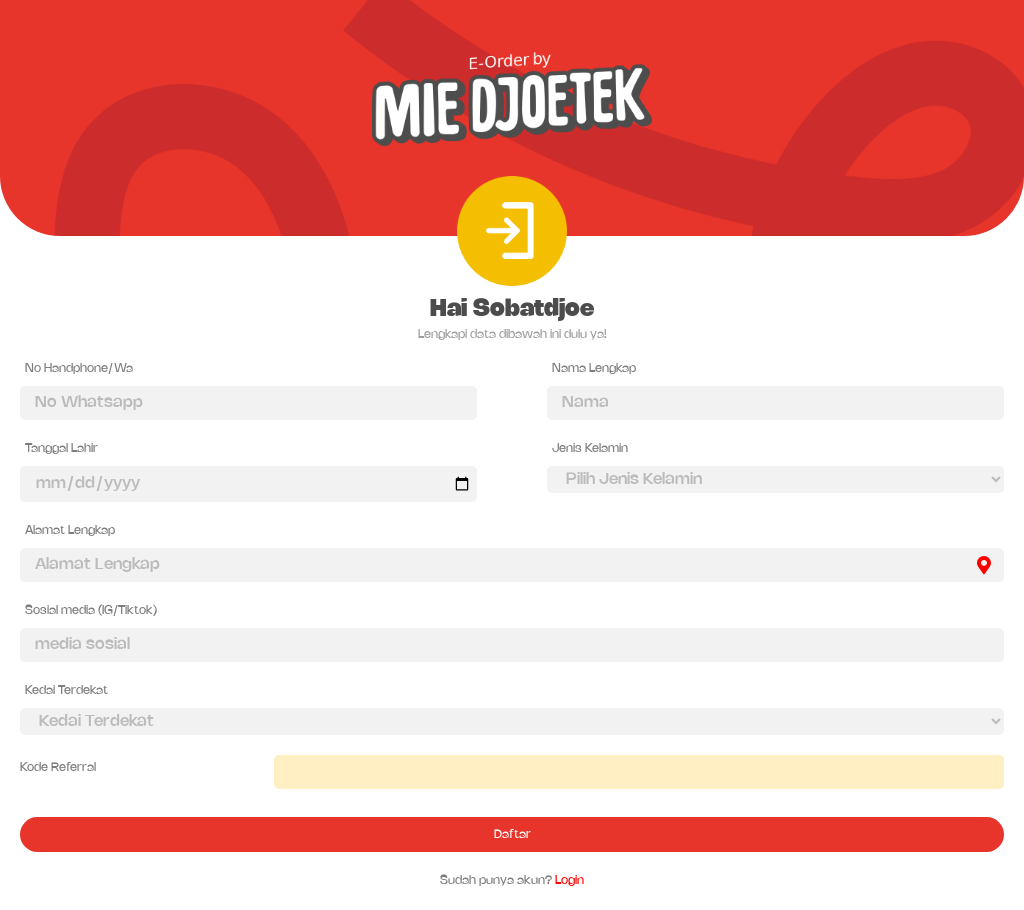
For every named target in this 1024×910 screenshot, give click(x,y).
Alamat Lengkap (70, 530)
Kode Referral (58, 767)
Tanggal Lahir (61, 448)
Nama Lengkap (594, 368)
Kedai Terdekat (66, 690)
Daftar (512, 834)
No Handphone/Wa (79, 368)
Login (569, 880)
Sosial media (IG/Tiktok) (91, 610)
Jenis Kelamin (590, 448)
